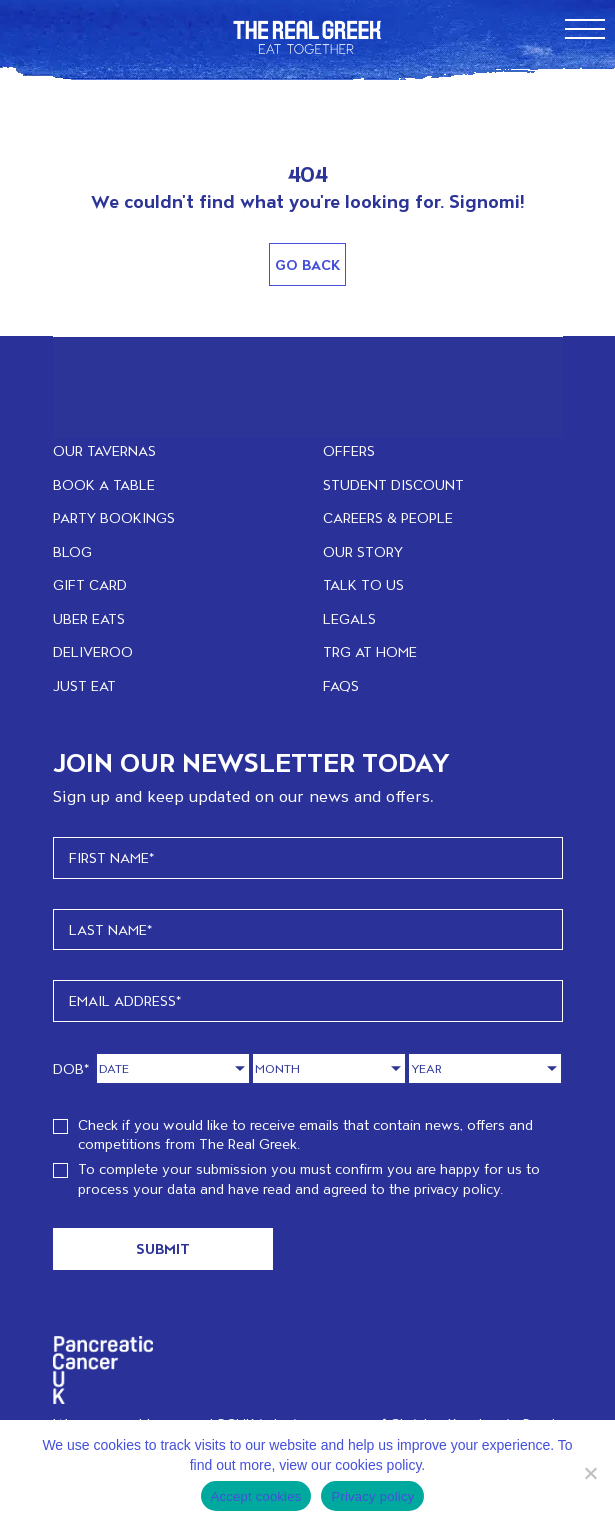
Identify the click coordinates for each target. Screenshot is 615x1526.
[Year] (485, 1068)
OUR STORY (363, 551)
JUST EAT (84, 685)
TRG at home (370, 651)
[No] (590, 1473)
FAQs (341, 685)
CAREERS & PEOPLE (388, 517)
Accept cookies (256, 1496)
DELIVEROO (93, 651)
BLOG (72, 551)
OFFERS (349, 450)
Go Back (307, 264)
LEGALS (349, 618)
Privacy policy (372, 1496)
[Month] (329, 1068)
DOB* (71, 1068)
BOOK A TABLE (104, 484)
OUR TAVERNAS (104, 450)
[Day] (173, 1068)
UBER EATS (89, 618)
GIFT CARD (90, 584)
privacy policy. (458, 1188)
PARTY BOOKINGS (114, 517)
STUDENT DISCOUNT (393, 484)
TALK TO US (363, 584)
